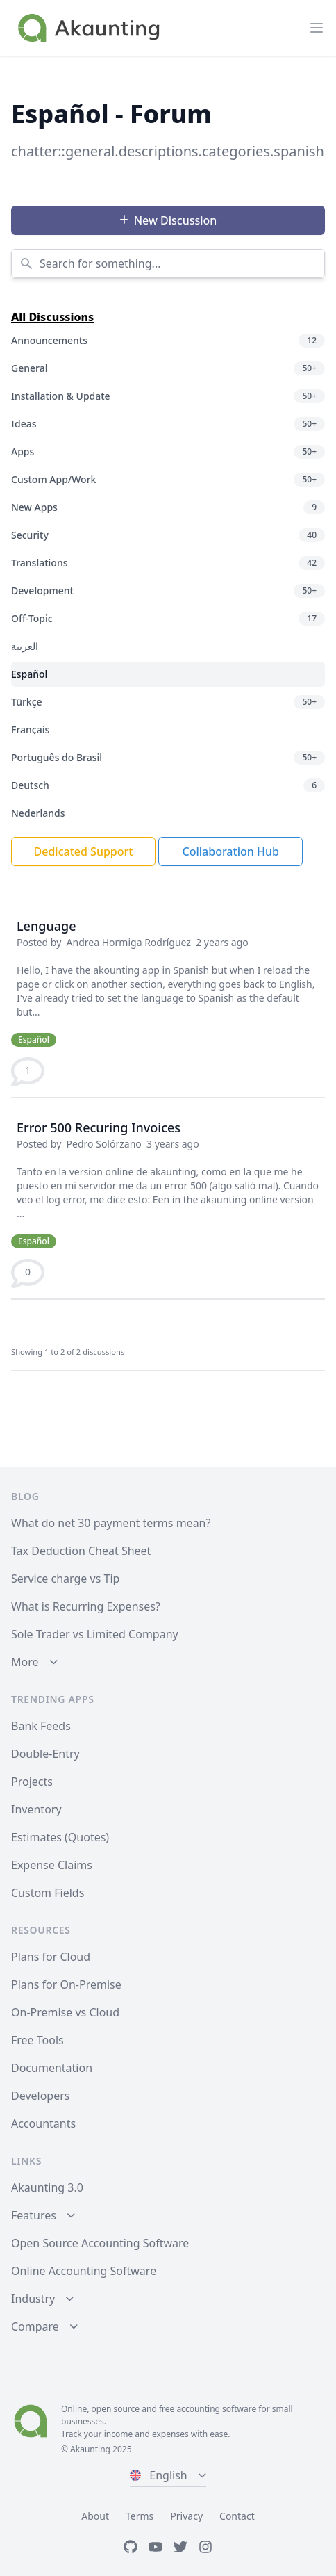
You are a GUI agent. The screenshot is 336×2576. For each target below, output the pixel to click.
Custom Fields (47, 1892)
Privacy (186, 2515)
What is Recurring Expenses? (85, 1606)
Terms (139, 2515)
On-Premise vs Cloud (65, 2012)
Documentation (51, 2068)
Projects (32, 1781)
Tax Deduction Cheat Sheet (81, 1550)
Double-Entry (45, 1753)
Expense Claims (51, 1865)
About (95, 2515)
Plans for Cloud (50, 1956)
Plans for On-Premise (66, 1984)
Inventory (36, 1809)
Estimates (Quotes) (60, 1837)
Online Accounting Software (83, 2271)
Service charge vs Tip (65, 1578)
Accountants (43, 2123)
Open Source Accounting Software (100, 2243)
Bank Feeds (41, 1726)
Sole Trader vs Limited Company (94, 1634)
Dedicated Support (83, 851)
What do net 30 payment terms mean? (110, 1523)
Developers (40, 2095)
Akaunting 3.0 (47, 2187)
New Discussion (168, 220)
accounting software (216, 2409)
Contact (237, 2515)
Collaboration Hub (230, 851)
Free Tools (37, 2040)
